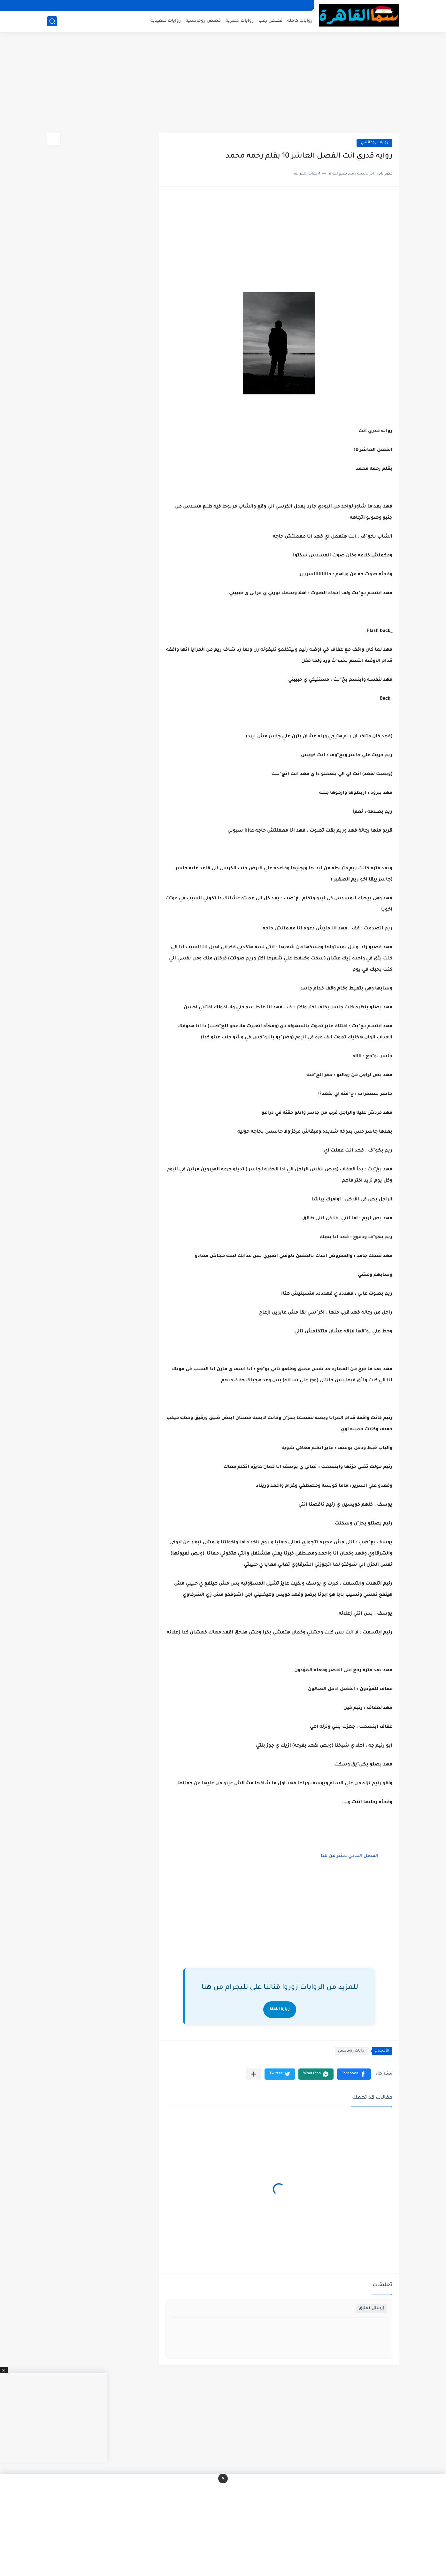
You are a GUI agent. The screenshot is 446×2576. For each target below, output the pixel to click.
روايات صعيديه (165, 21)
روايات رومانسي (374, 143)
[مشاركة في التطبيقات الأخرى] (253, 2074)
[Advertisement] (223, 83)
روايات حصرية (240, 21)
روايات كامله (299, 21)
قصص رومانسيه (203, 21)
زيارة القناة (280, 2009)
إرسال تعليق (371, 2308)
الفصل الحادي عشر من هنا (348, 1856)
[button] (354, 2074)
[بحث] (52, 21)
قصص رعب (270, 21)
